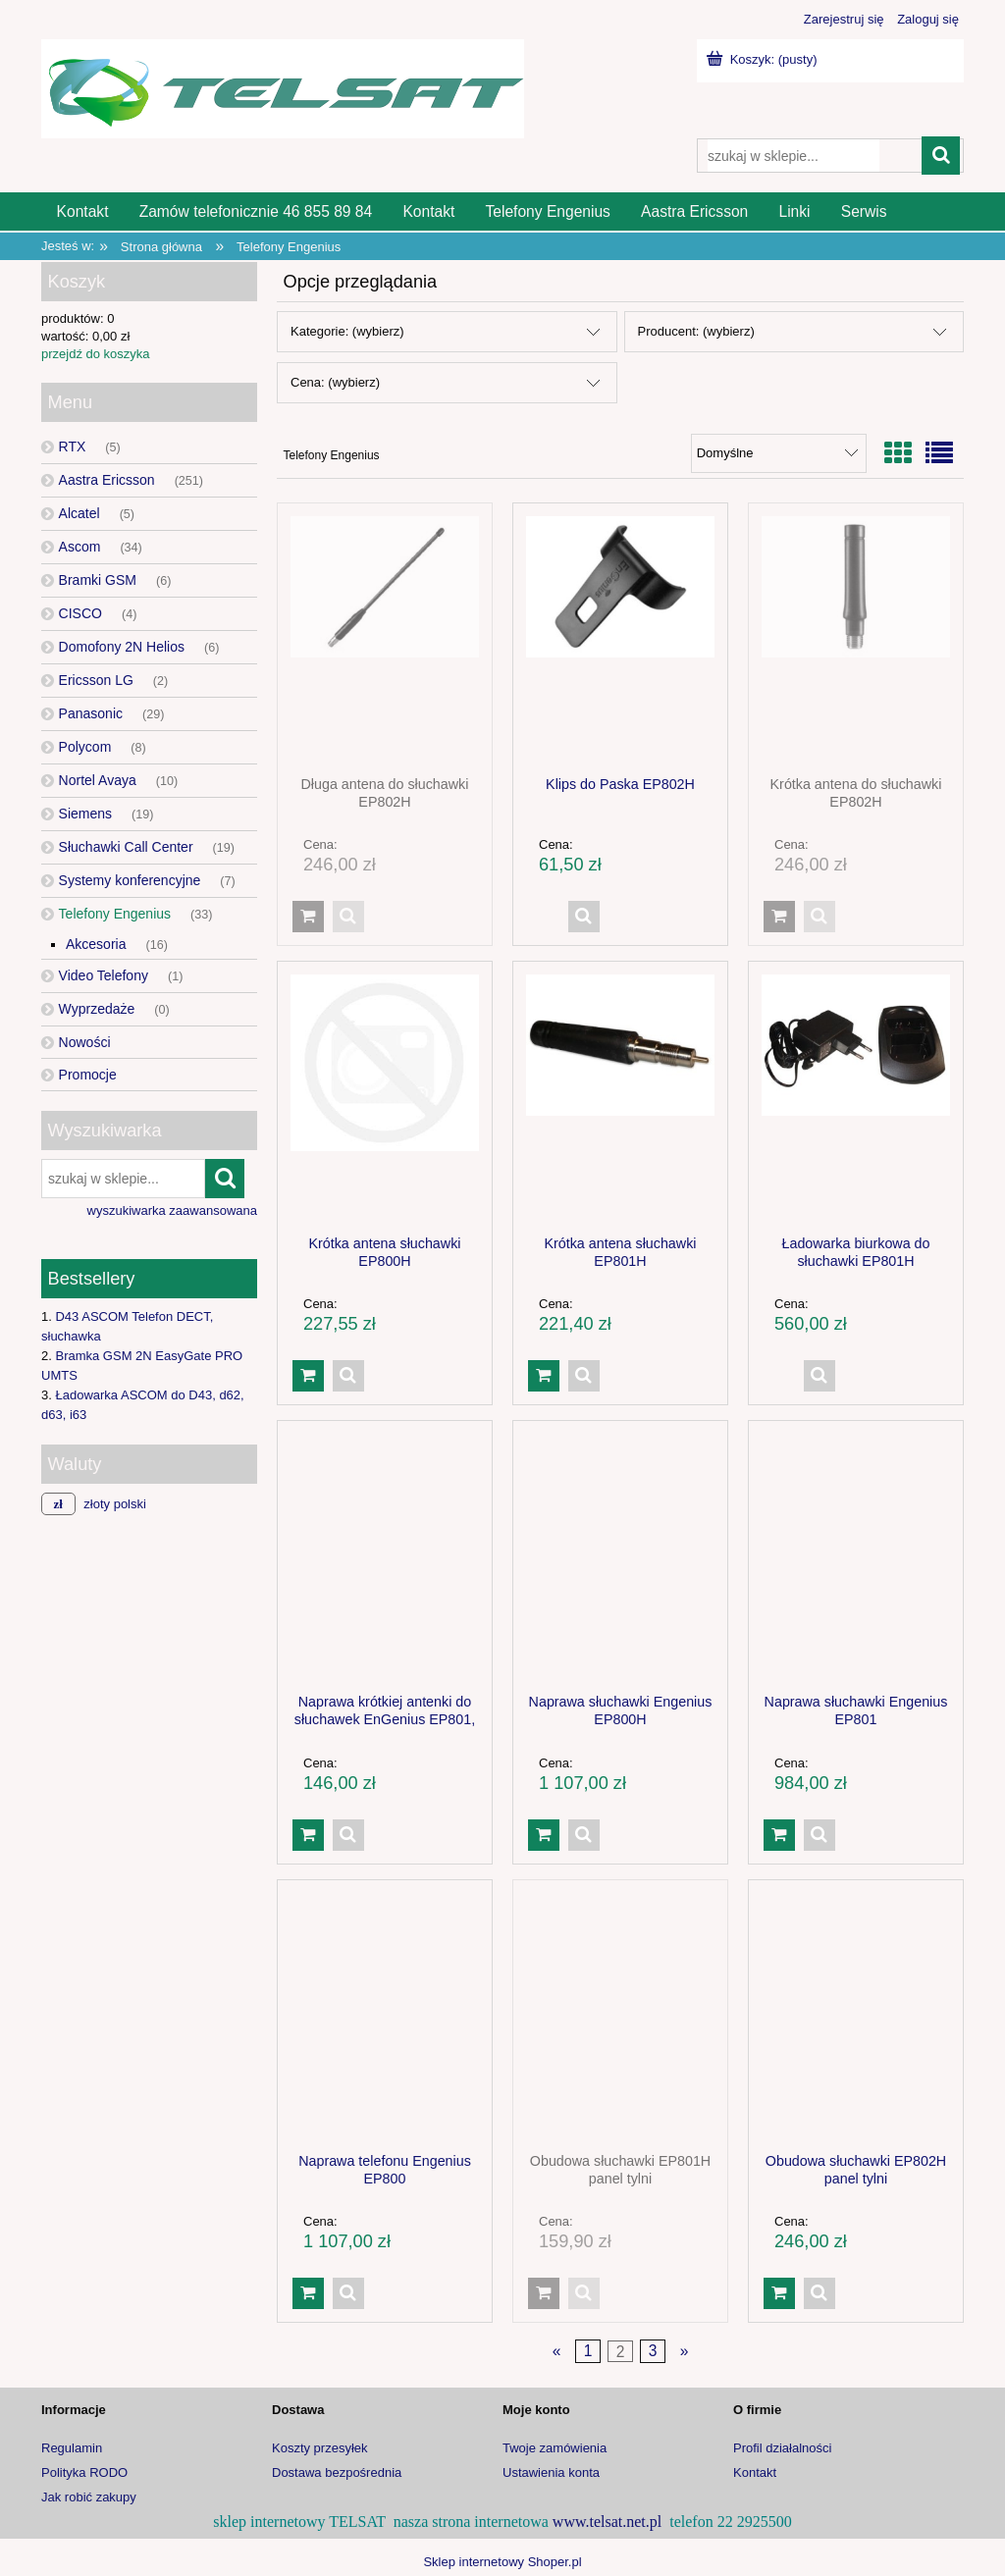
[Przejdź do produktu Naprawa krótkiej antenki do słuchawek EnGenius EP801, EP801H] (385, 1556)
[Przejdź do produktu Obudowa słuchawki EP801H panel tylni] (620, 2015)
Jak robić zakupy (88, 2497)
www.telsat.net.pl (607, 2521)
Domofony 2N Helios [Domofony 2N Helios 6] (122, 647)
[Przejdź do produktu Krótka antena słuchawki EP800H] (385, 1097)
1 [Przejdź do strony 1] (588, 2351)
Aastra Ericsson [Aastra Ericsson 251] (107, 480)
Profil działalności (782, 2448)
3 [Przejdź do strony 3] (653, 2351)
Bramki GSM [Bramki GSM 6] (97, 580)
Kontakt (754, 2472)
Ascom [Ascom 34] (80, 546)
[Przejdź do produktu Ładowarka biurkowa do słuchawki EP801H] (856, 1097)
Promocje (88, 1074)
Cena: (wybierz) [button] (335, 382)
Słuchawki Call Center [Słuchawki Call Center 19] (126, 847)
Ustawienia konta (551, 2472)
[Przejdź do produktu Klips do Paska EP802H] (620, 639)
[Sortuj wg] (779, 453)
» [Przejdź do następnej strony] (684, 2351)
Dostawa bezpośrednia (336, 2472)
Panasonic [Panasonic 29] (91, 713)
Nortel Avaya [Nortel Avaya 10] (97, 780)
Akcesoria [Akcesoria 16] (96, 944)
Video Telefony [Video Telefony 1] (103, 975)
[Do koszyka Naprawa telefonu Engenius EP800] (308, 2293)
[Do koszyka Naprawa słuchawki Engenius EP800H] (543, 1835)
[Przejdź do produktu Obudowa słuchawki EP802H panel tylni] (856, 2015)
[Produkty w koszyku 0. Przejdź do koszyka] (764, 59)
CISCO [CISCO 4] (80, 613)
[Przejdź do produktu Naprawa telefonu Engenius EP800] (385, 2015)
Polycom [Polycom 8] (85, 747)
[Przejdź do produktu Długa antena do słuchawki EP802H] (385, 639)
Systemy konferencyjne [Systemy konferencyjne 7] (130, 880)
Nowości (85, 1042)
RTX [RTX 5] (72, 446)
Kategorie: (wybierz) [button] (347, 331)
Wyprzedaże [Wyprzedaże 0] (97, 1009)
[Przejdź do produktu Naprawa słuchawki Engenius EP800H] (620, 1556)
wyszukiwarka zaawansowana (172, 1210)
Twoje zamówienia (554, 2448)
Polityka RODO (84, 2472)
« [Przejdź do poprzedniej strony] (557, 2351)
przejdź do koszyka (95, 353)
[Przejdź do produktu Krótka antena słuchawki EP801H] (620, 1097)
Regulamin (71, 2448)
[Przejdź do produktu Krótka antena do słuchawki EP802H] (856, 639)
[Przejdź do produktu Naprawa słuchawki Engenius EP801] (856, 1556)
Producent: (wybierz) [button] (696, 331)
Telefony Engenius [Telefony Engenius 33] (115, 913)
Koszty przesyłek (320, 2448)
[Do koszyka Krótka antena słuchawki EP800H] (308, 1376)
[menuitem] (82, 211)
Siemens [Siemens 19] (85, 813)
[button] (348, 916)
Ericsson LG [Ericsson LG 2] (96, 680)
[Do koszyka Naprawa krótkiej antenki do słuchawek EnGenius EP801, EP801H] (308, 1835)
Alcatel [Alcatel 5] (79, 513)
